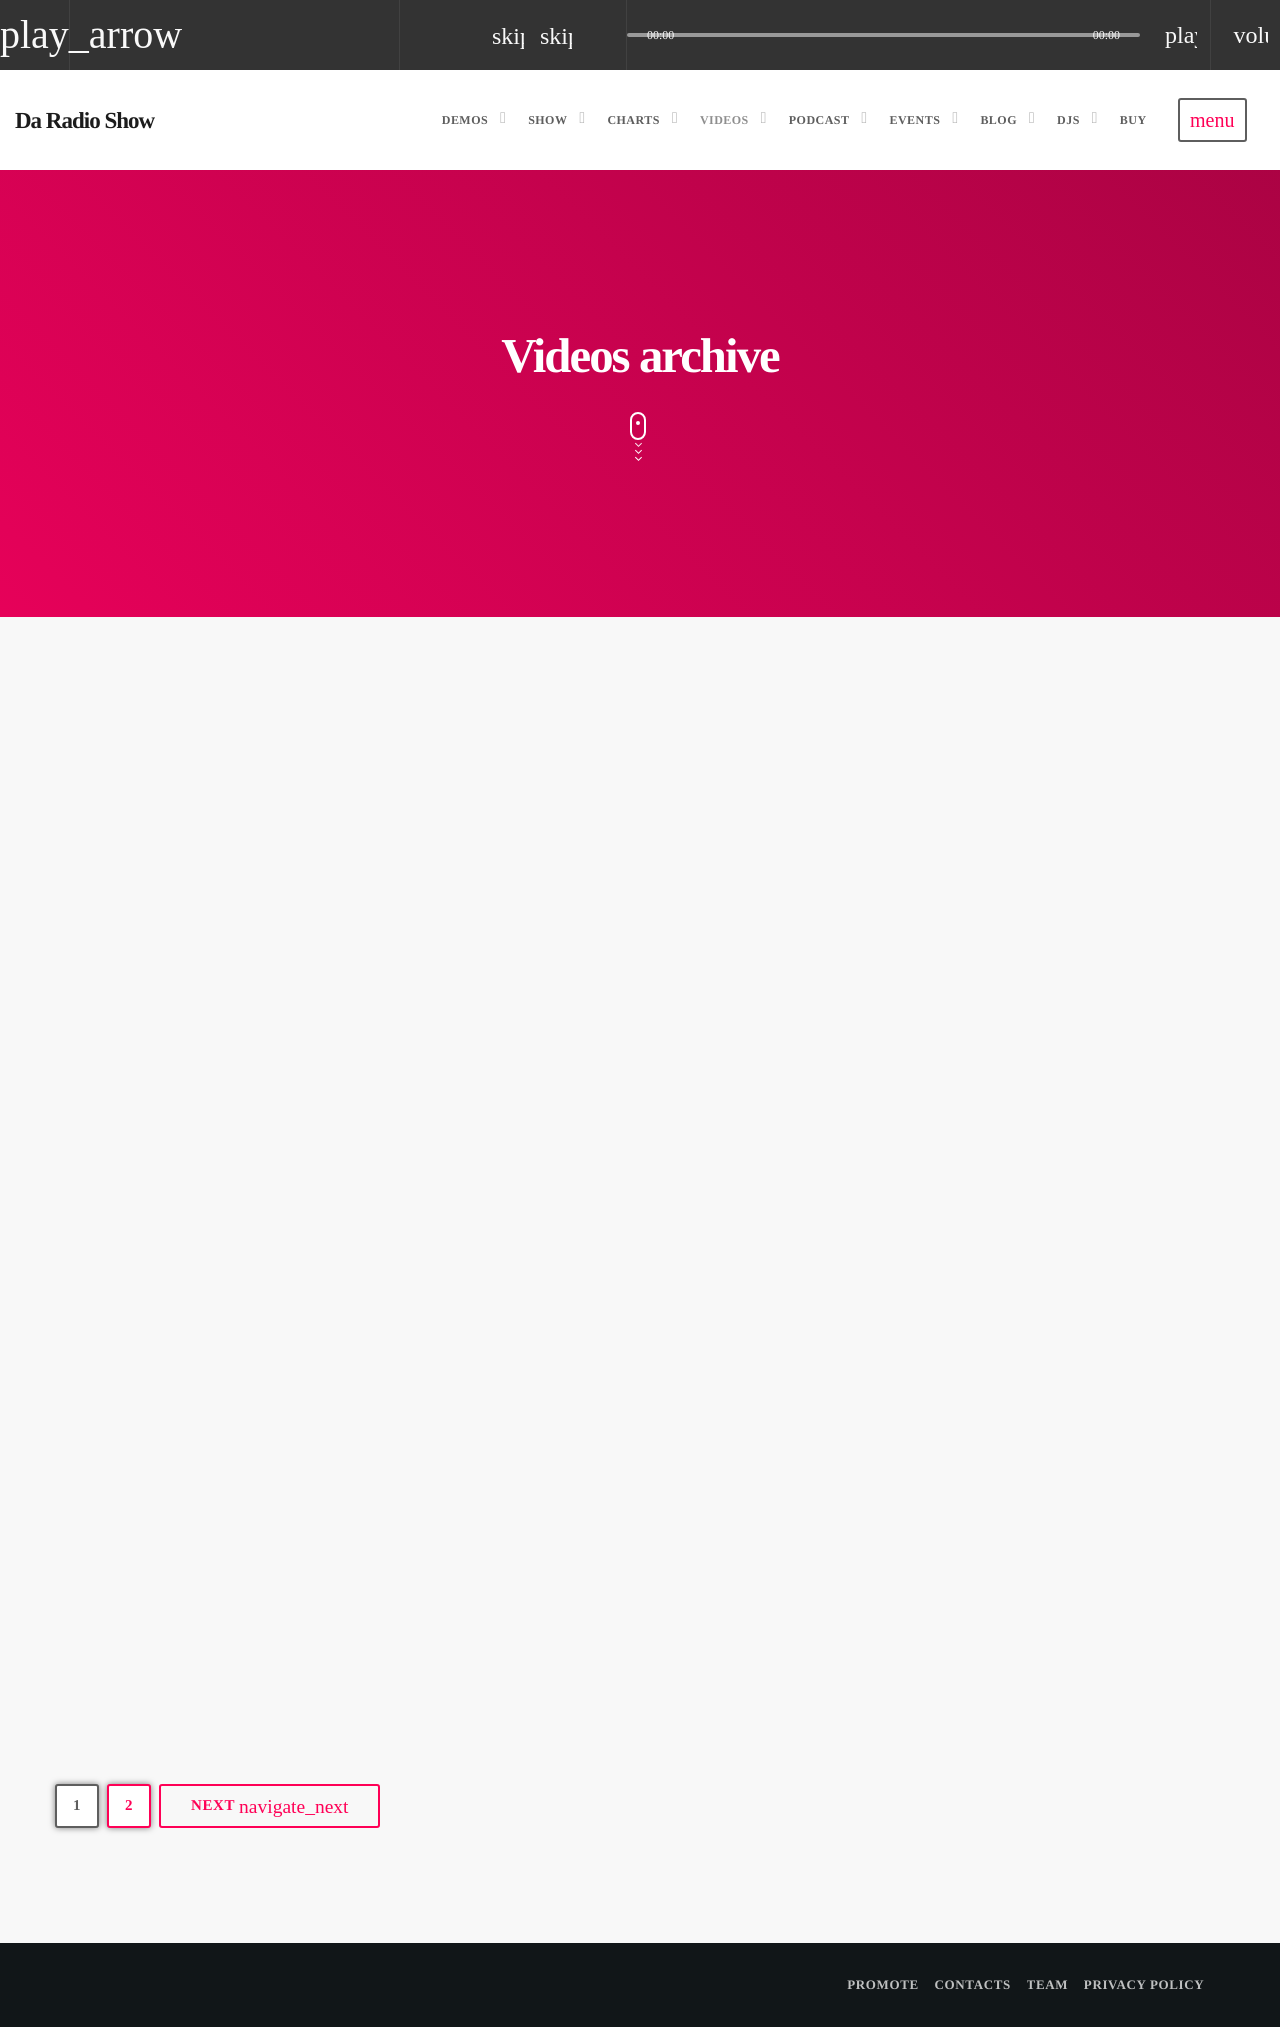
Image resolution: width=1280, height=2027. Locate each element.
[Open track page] (606, 35)
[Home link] (84, 120)
